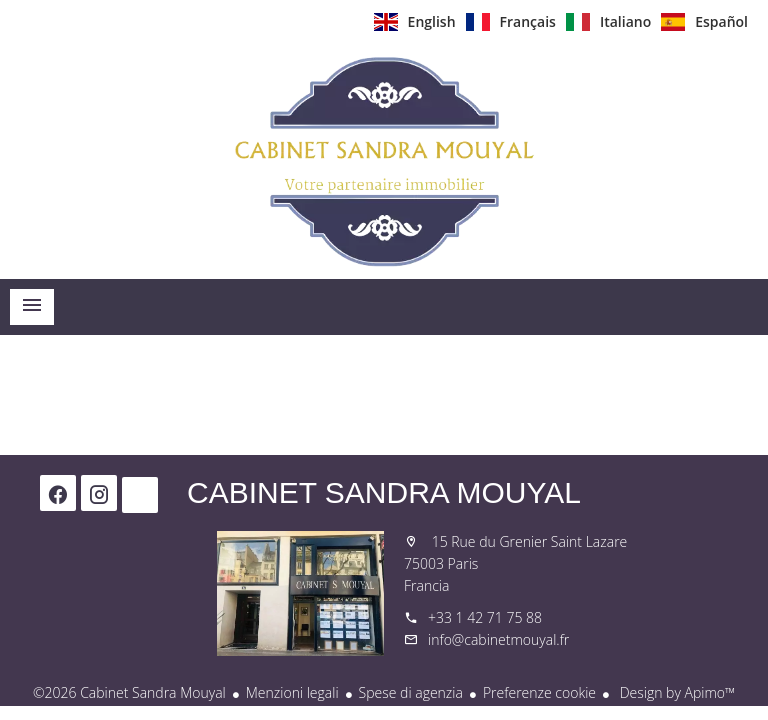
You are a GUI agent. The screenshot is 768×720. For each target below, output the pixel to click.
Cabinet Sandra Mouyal (384, 492)
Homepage (384, 161)
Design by (675, 692)
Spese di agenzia (411, 692)
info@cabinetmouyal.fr (498, 639)
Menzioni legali (292, 692)
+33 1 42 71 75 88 (485, 617)
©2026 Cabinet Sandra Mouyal (129, 692)
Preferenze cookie (539, 692)
